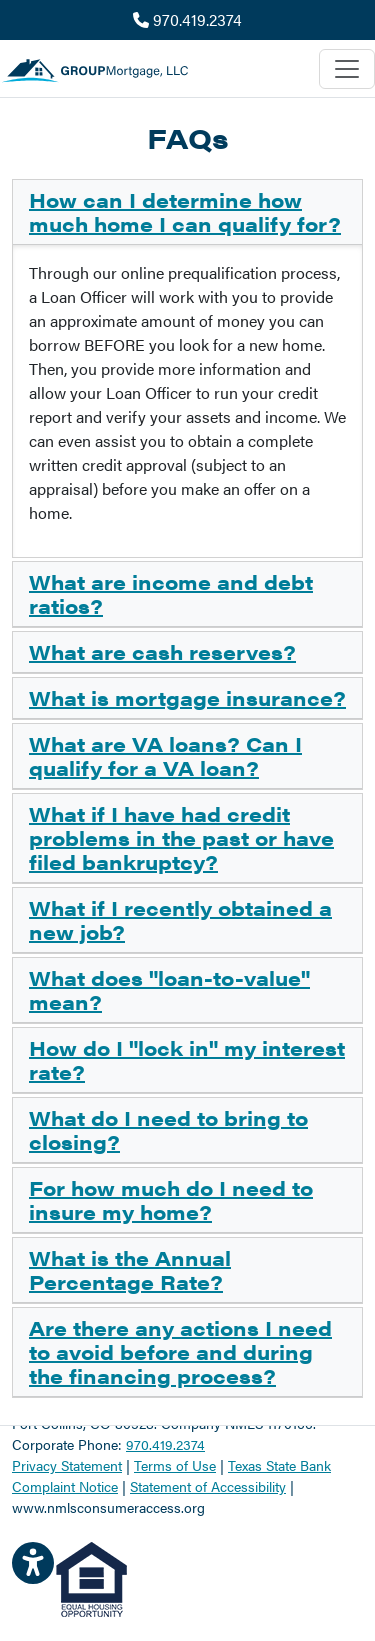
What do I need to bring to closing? (168, 1129)
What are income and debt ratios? (171, 593)
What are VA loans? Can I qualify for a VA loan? (165, 755)
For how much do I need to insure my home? (171, 1199)
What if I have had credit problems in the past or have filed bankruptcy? (181, 837)
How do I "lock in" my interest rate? (187, 1059)
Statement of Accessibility (208, 1486)
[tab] (187, 212)
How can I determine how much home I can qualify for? (185, 211)
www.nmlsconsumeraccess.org (108, 1507)
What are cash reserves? (162, 651)
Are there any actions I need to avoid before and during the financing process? (180, 1351)
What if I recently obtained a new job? (180, 919)
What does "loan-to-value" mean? (169, 989)
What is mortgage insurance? (187, 697)
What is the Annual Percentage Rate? (130, 1269)
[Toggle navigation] (347, 69)
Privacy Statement (67, 1465)
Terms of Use (175, 1465)
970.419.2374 (187, 19)
